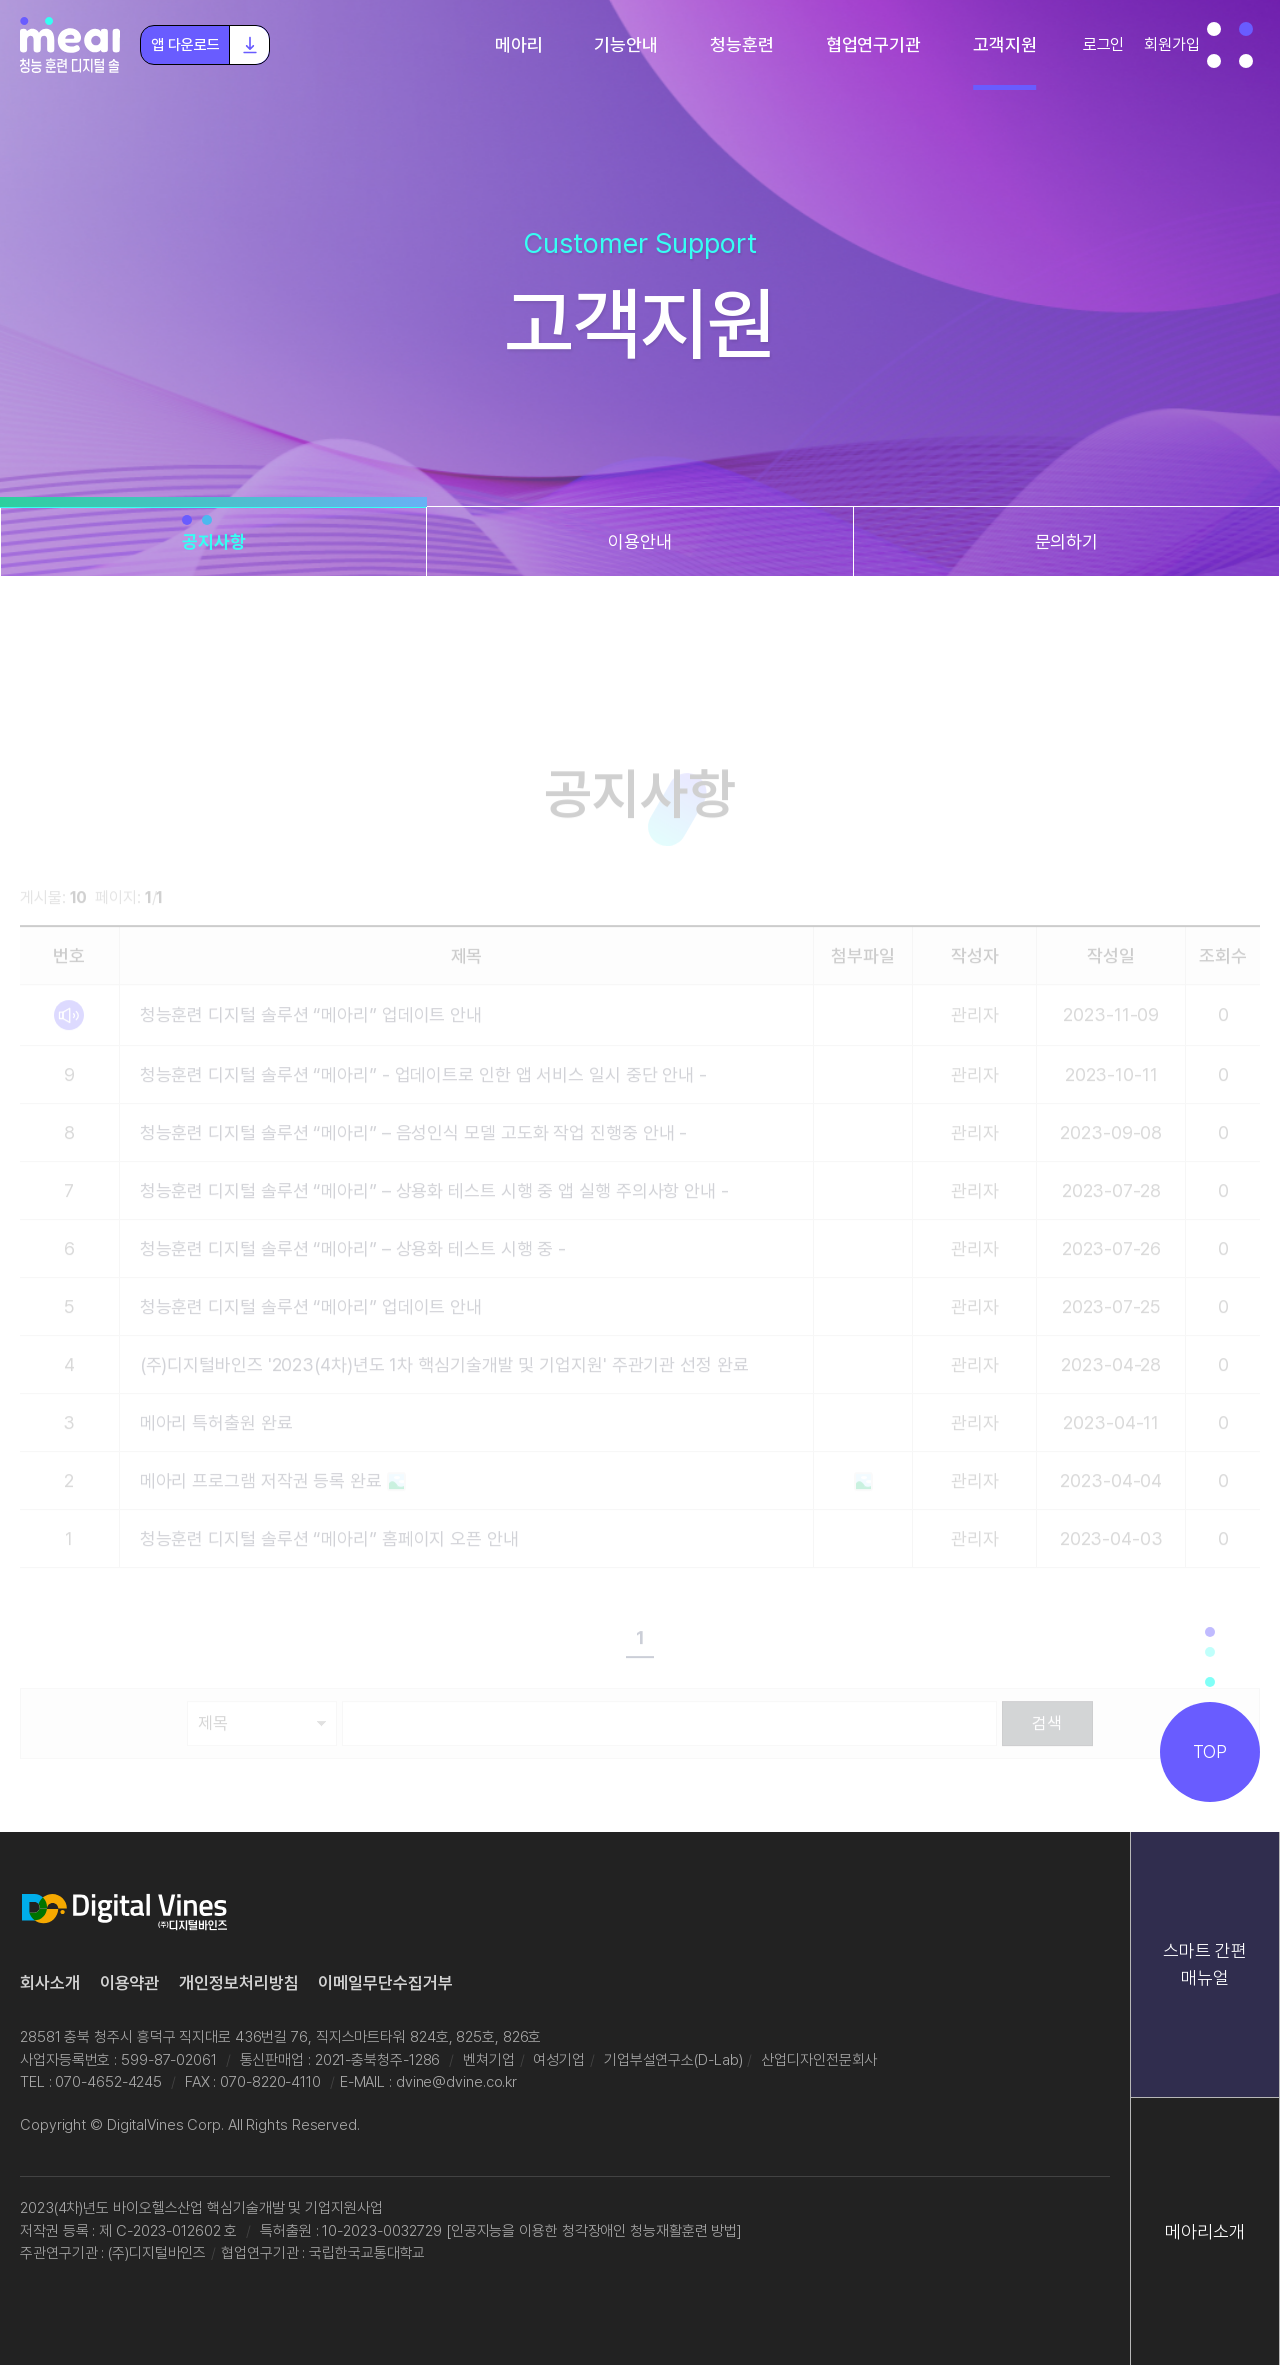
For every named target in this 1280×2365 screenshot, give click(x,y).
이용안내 (640, 541)
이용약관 (130, 1983)
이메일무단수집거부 (385, 1983)
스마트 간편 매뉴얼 (1204, 1964)
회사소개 (50, 1983)
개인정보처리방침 (238, 1983)
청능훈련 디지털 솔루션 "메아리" (70, 45)
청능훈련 (742, 44)
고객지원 (1005, 44)
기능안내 (626, 44)
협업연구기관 (873, 44)
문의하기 (1067, 541)
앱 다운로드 (210, 45)
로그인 (1104, 44)
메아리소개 (1205, 2231)
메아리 (519, 44)
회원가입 (1172, 44)
